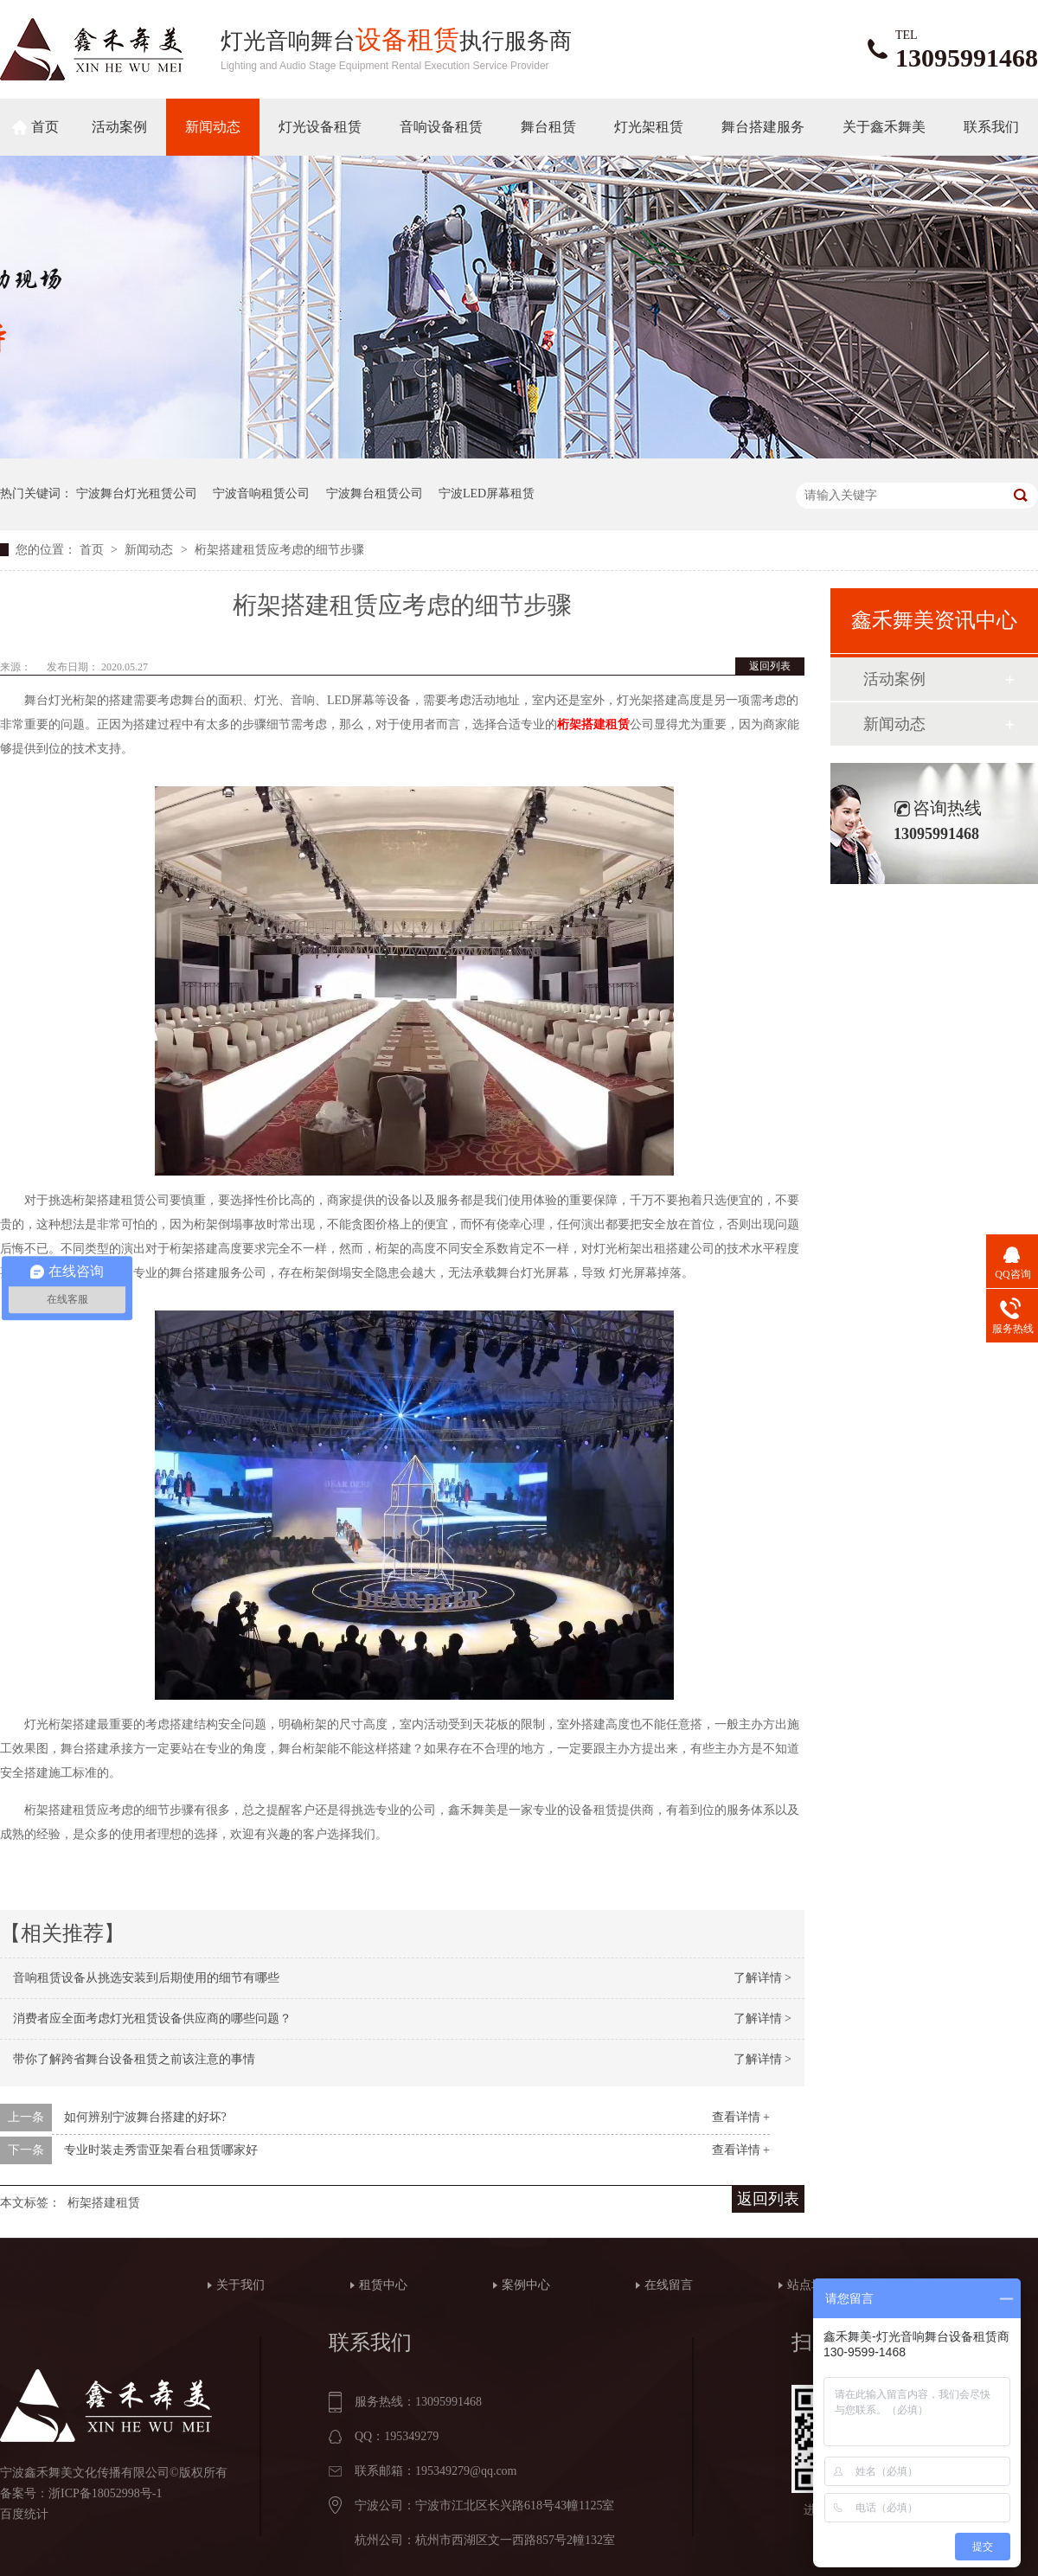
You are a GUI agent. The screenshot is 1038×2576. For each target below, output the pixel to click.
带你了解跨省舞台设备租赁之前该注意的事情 (134, 2059)
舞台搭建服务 (762, 126)
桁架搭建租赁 (593, 724)
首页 (45, 126)
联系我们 (991, 126)
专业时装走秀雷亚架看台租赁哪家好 (161, 2149)
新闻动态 (212, 126)
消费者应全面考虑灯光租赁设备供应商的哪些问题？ (152, 2018)
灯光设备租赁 (320, 126)
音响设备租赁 (441, 126)
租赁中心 (383, 2284)
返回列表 (770, 666)
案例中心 (526, 2284)
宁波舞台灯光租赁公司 (136, 493)
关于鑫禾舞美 (884, 126)
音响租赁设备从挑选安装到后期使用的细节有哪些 (146, 1977)
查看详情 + (741, 2117)
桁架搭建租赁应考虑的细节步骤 (279, 549)
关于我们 (240, 2284)
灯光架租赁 (648, 126)
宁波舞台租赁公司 (374, 493)
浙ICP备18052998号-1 (105, 2493)
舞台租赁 (548, 126)
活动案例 (119, 126)
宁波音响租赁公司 (261, 493)
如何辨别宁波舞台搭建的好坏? (145, 2117)
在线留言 (668, 2284)
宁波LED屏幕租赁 (487, 493)
